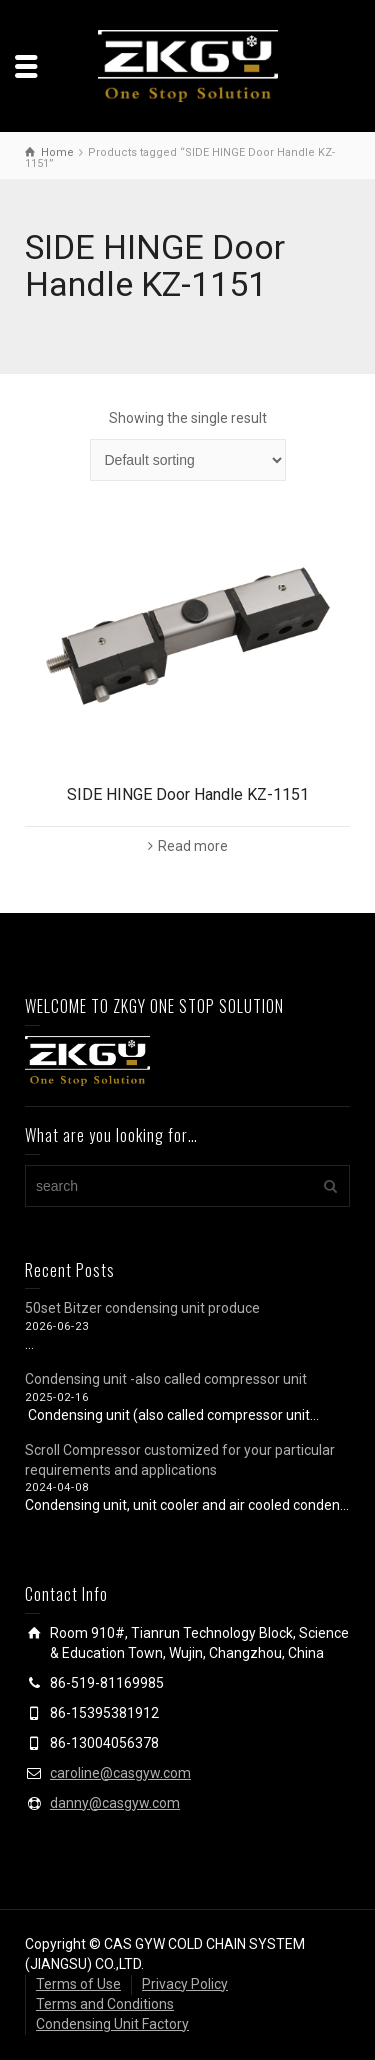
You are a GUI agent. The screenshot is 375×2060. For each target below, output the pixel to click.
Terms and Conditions (105, 2004)
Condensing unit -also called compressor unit (166, 1379)
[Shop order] (188, 460)
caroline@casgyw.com (120, 1773)
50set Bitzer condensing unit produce (142, 1308)
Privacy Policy (185, 1984)
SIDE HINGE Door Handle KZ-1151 (188, 794)
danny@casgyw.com (115, 1803)
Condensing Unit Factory (112, 2024)
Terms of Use (78, 1984)
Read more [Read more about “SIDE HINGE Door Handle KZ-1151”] (193, 846)
